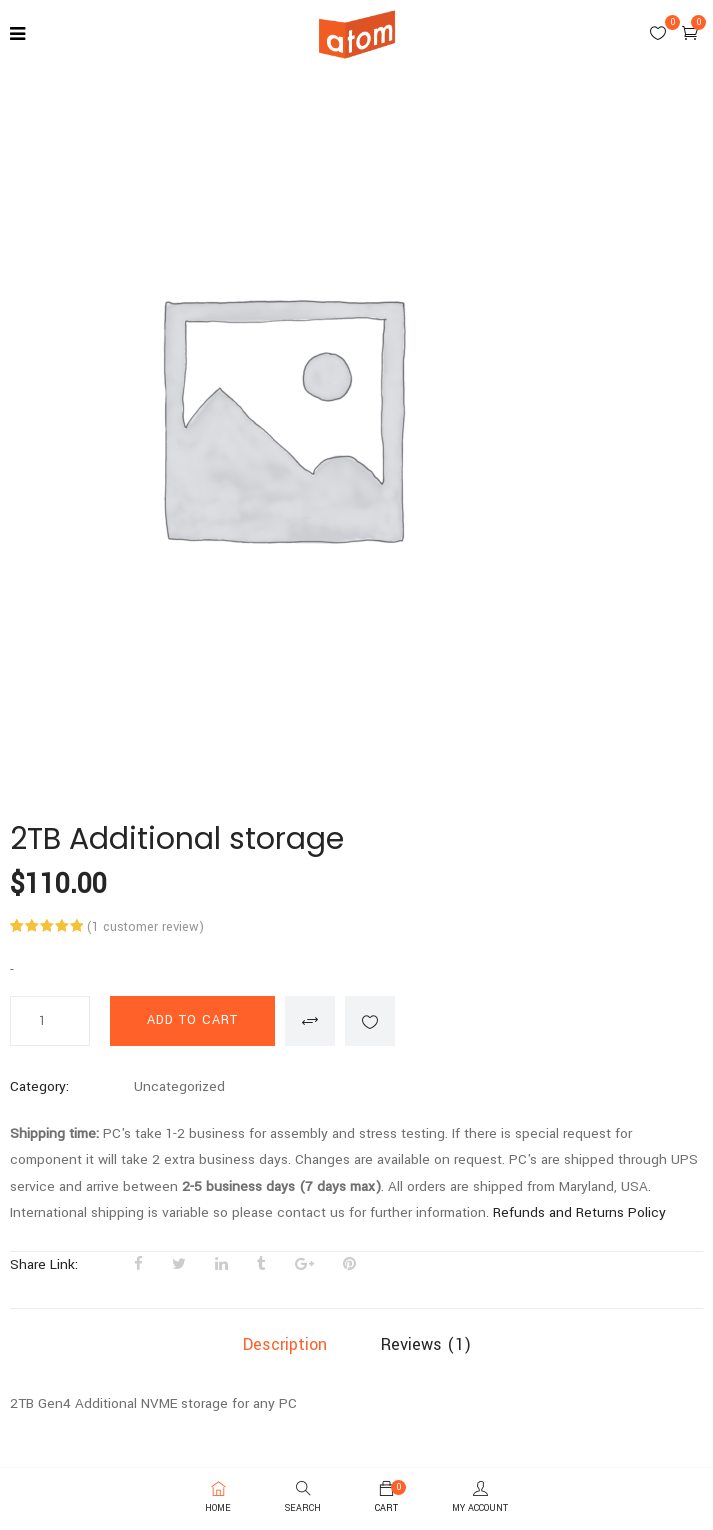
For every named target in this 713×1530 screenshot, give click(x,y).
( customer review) (145, 927)
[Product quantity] (50, 1021)
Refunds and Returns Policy (579, 1212)
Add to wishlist (370, 1021)
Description (285, 1344)
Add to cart (192, 1020)
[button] (690, 33)
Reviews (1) (426, 1344)
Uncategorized (179, 1086)
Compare (310, 1021)
